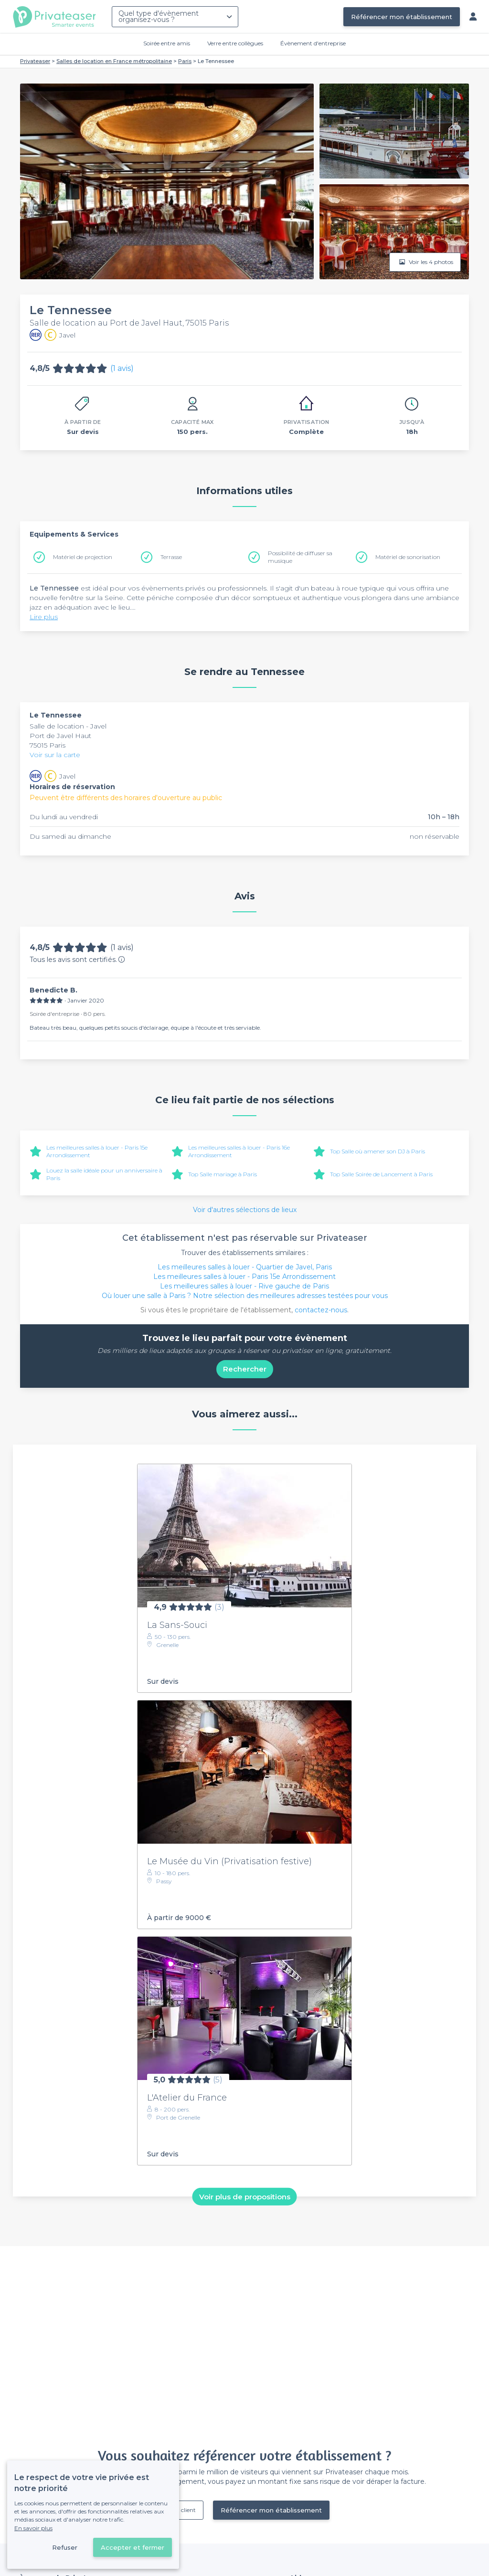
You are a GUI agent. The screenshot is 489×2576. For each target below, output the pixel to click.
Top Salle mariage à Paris (222, 1174)
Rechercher (244, 1368)
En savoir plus (33, 2528)
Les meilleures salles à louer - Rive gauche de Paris (244, 1286)
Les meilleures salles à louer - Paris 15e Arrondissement (244, 1276)
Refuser (64, 2547)
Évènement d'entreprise (313, 43)
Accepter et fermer (132, 2547)
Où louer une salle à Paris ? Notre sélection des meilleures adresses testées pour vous (245, 1295)
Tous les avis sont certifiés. (77, 959)
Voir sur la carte (55, 754)
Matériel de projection (82, 556)
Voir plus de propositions (244, 2196)
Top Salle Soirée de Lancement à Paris (381, 1174)
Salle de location (58, 726)
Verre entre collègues (235, 43)
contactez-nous (321, 1310)
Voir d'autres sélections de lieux (245, 1209)
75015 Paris (47, 745)
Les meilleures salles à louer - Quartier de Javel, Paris (245, 1267)
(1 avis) (122, 368)
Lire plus (44, 616)
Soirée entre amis (166, 43)
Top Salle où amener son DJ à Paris (377, 1151)
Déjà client (181, 2509)
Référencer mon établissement (401, 17)
